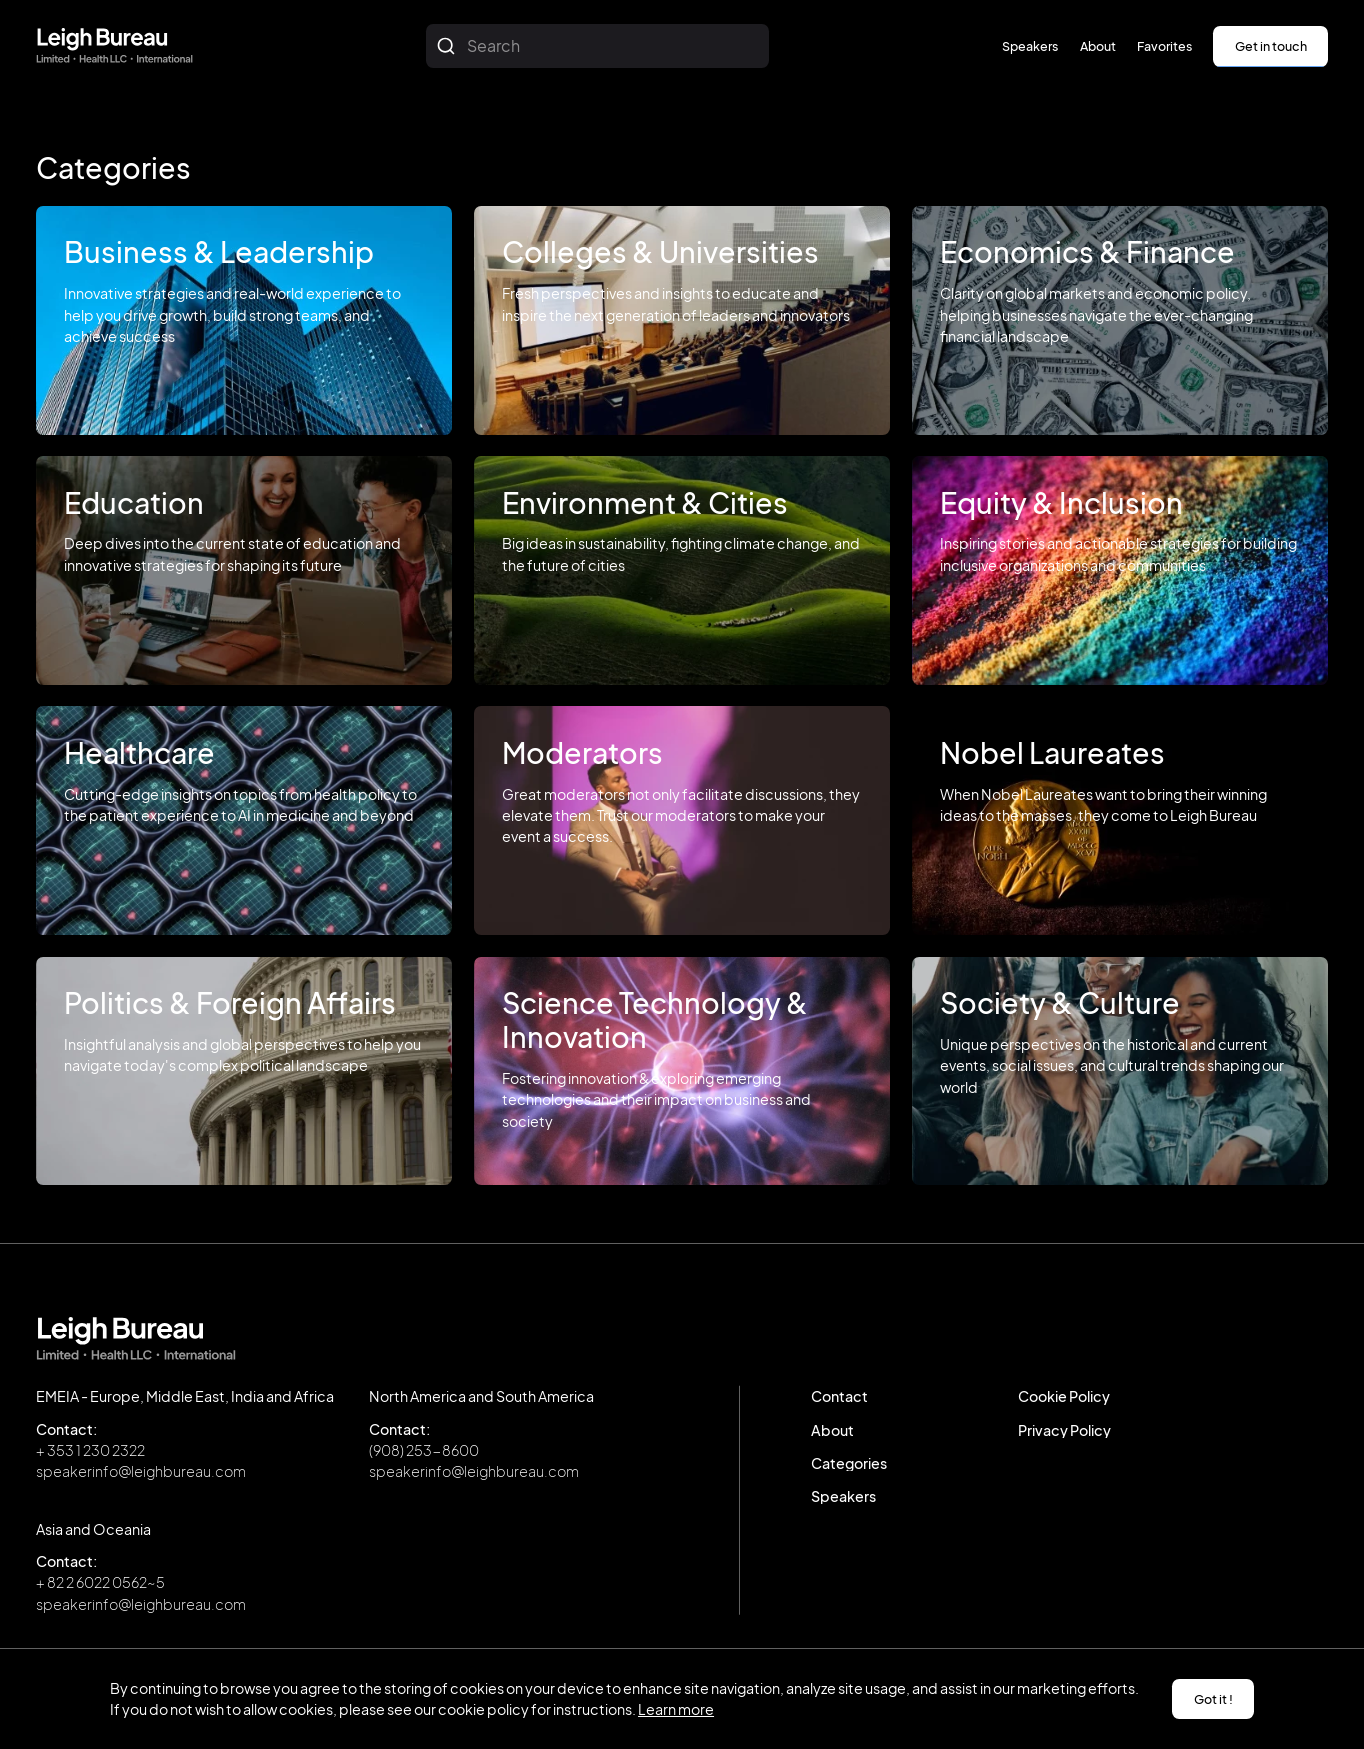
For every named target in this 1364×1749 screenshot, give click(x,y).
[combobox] (597, 46)
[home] (114, 46)
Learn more (676, 1709)
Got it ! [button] (1213, 1699)
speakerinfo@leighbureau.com (141, 1471)
